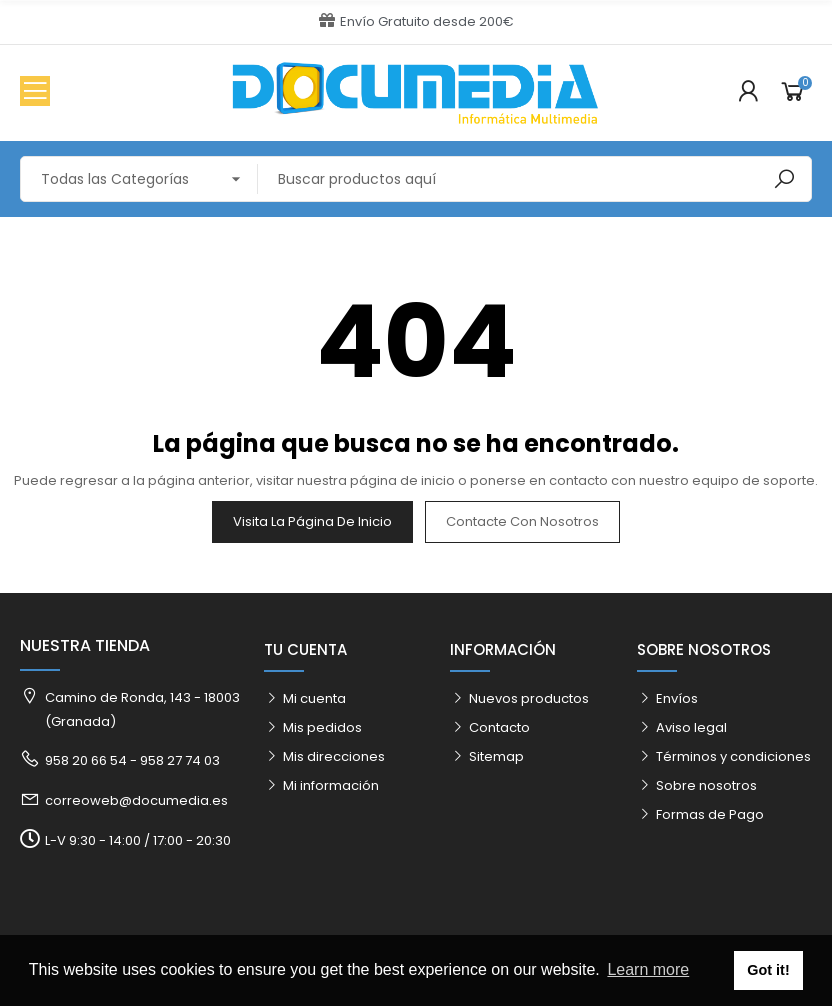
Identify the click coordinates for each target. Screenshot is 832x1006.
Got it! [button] (768, 970)
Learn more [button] (648, 969)
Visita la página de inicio (312, 521)
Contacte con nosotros (522, 521)
